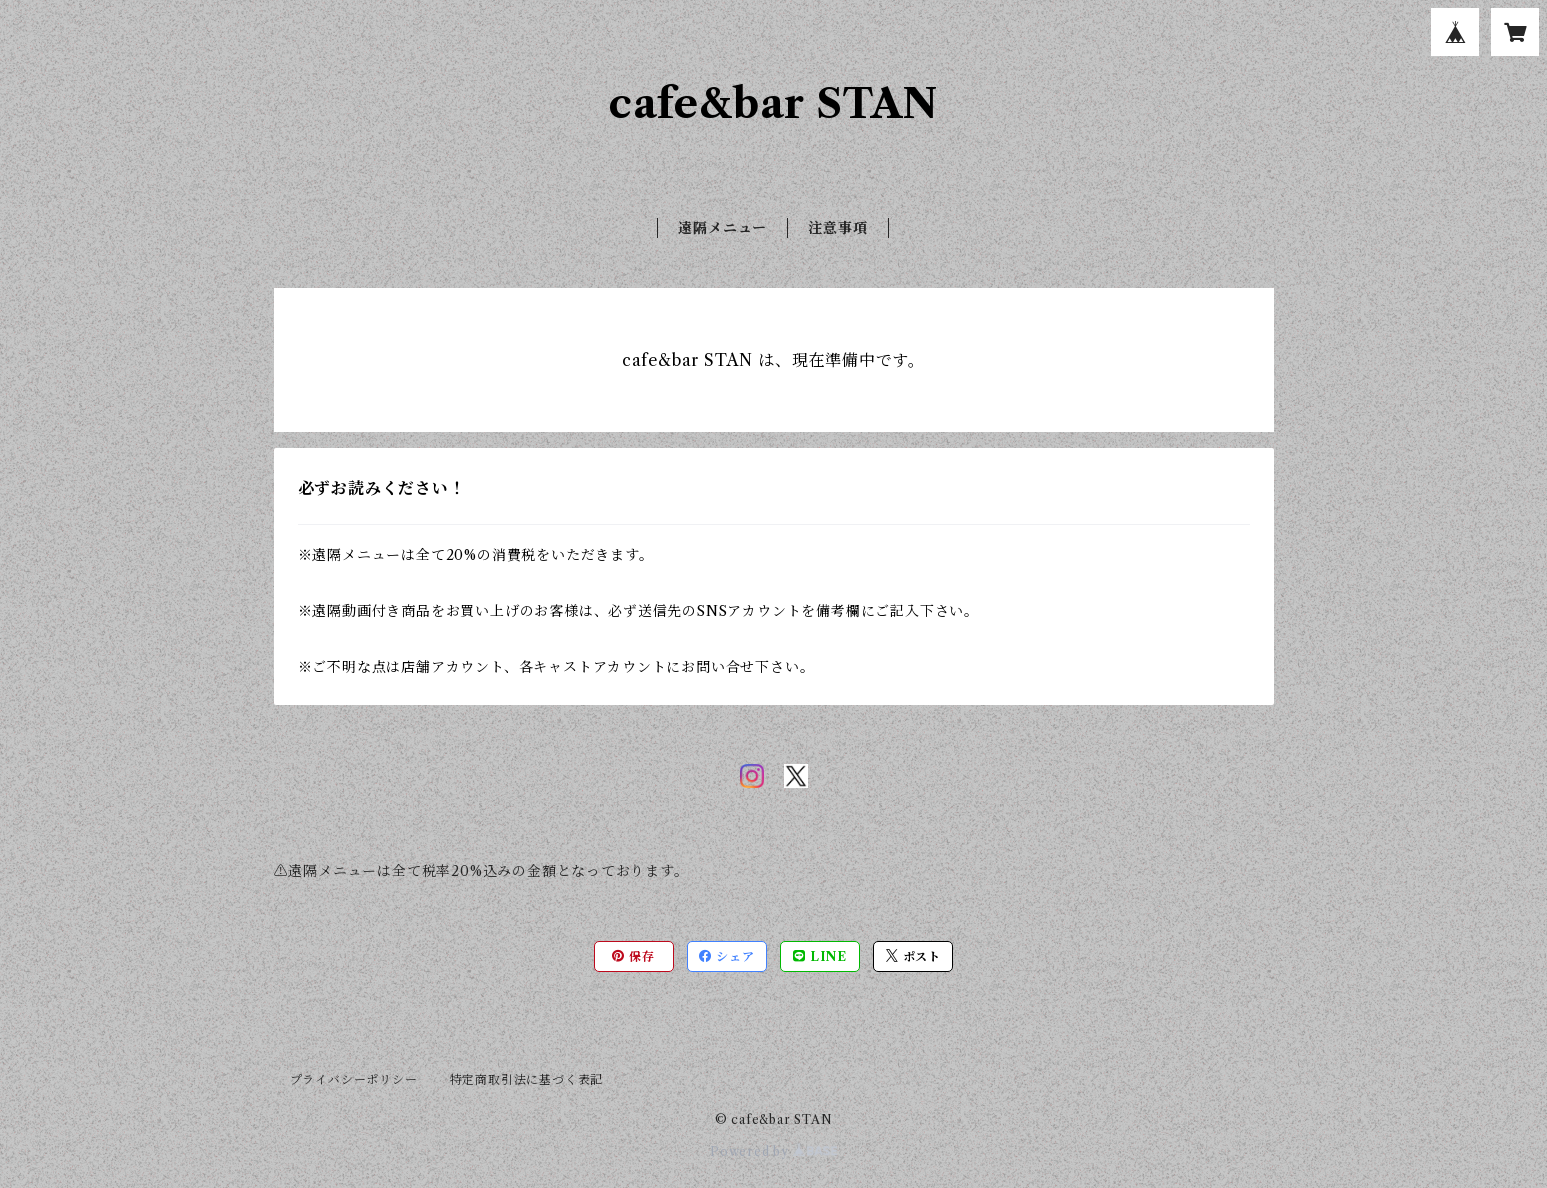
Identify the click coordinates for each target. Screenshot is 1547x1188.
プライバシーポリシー (354, 1079)
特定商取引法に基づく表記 (527, 1079)
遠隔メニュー (722, 228)
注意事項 (837, 228)
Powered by (773, 1151)
